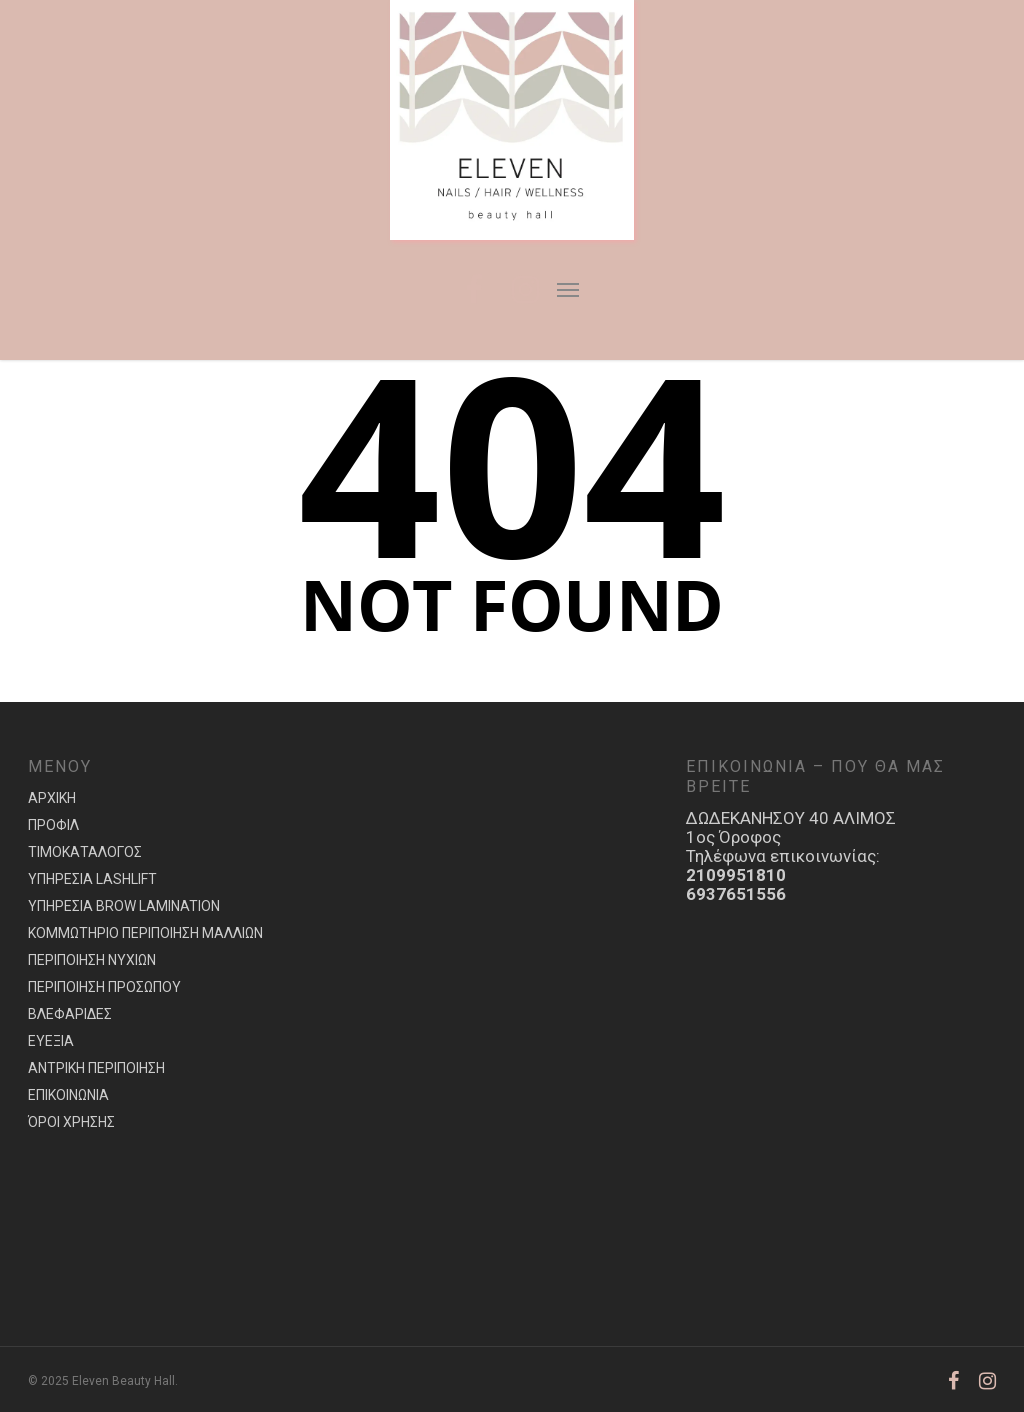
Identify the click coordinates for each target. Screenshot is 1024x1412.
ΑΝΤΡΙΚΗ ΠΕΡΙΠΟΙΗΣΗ (96, 1068)
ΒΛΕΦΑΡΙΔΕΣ (70, 1014)
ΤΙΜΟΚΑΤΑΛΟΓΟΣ (85, 852)
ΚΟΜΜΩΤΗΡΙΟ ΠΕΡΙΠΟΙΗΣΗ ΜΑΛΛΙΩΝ (145, 933)
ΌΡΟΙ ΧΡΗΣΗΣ (71, 1122)
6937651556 (736, 894)
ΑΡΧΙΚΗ (52, 798)
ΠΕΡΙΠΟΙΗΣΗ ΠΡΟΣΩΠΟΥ (104, 987)
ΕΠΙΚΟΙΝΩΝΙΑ (68, 1095)
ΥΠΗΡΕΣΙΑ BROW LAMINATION (124, 906)
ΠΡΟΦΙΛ (53, 825)
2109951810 (736, 875)
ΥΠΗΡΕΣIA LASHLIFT (92, 879)
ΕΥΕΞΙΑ (51, 1041)
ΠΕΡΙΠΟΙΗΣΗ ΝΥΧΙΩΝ (92, 960)
